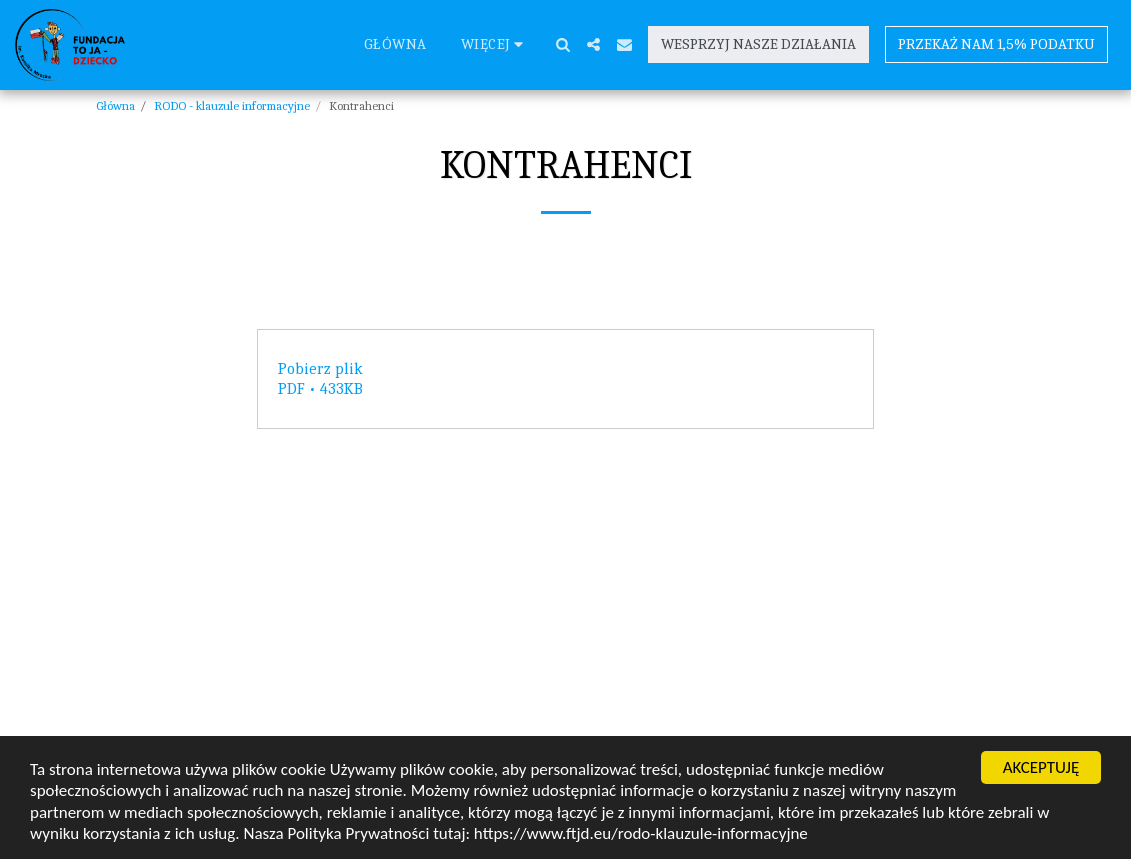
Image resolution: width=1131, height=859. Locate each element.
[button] (562, 44)
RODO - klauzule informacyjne (232, 105)
